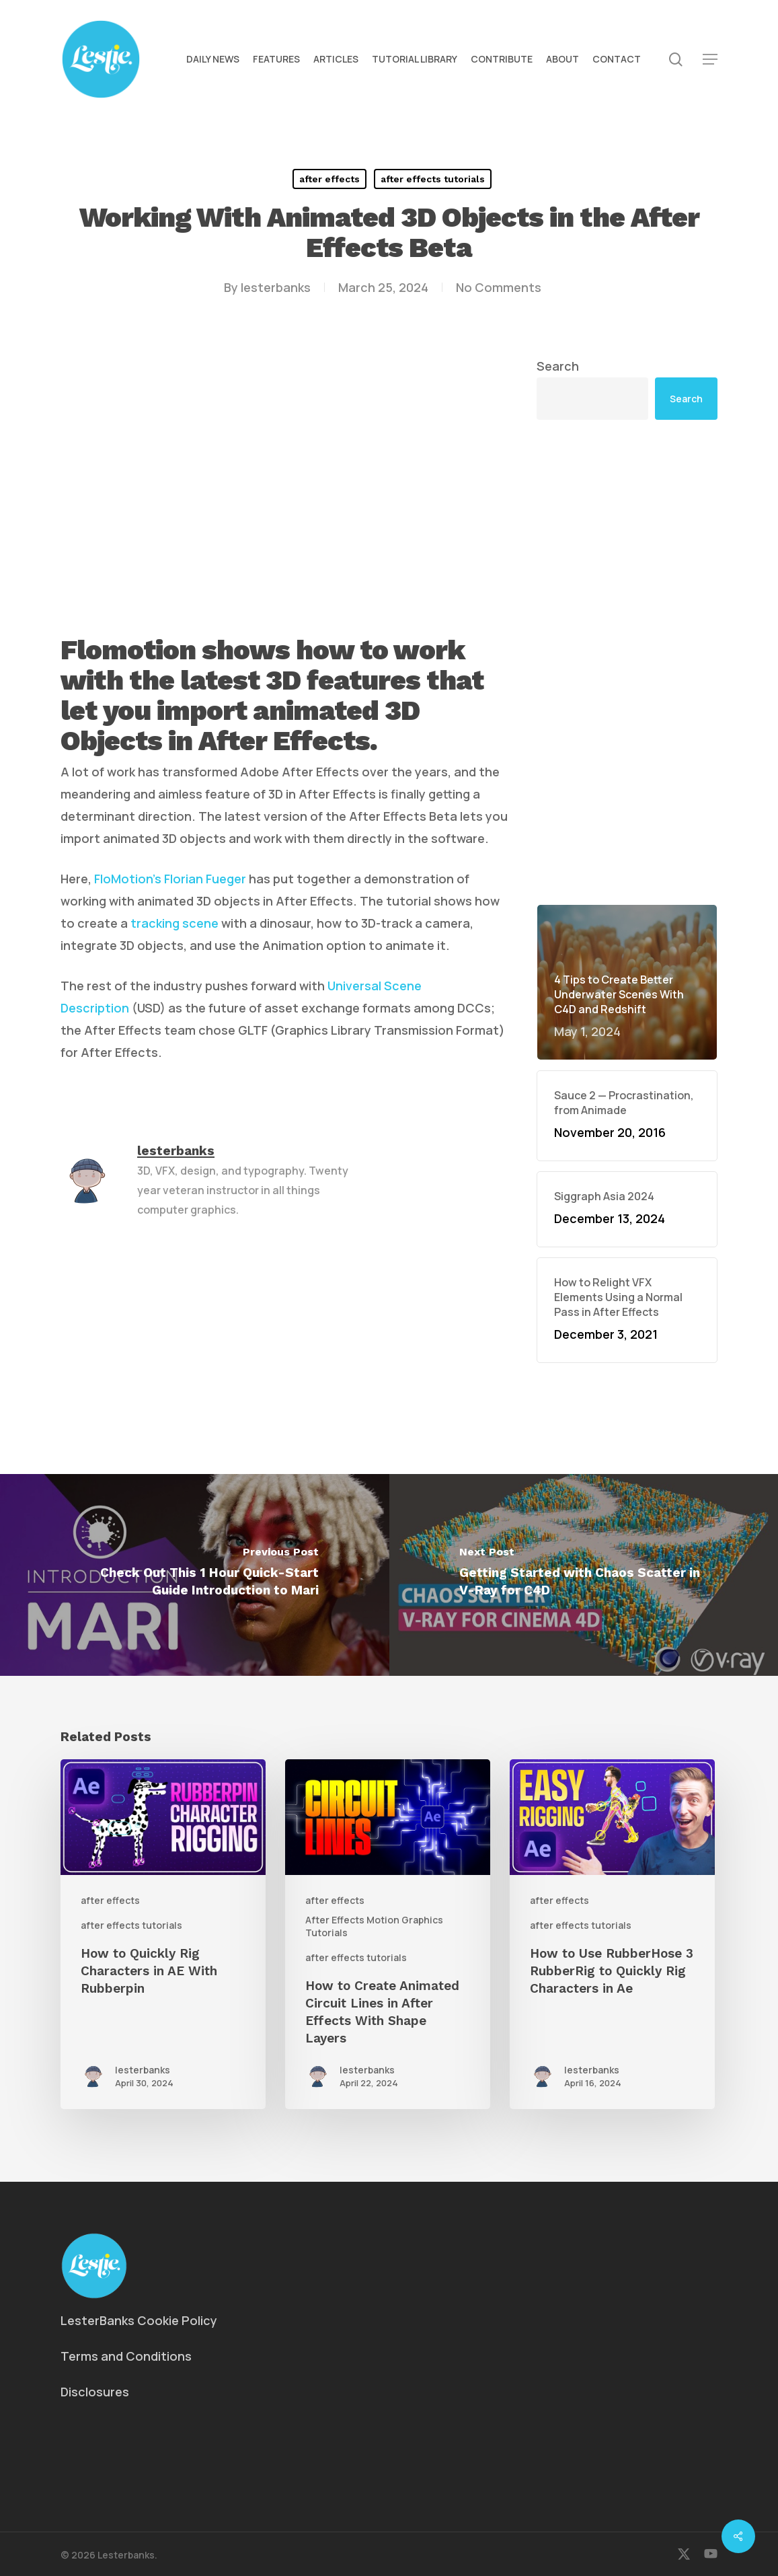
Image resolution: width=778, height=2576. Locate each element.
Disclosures (95, 2392)
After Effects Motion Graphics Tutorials (374, 1926)
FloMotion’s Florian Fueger (170, 879)
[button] (710, 59)
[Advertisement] (627, 662)
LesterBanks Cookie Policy (139, 2320)
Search (558, 366)
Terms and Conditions (126, 2356)
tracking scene (174, 923)
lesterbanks (276, 287)
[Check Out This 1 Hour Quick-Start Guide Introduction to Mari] (194, 1575)
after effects (329, 179)
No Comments (498, 287)
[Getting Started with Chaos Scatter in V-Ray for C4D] (584, 1575)
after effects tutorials (433, 179)
